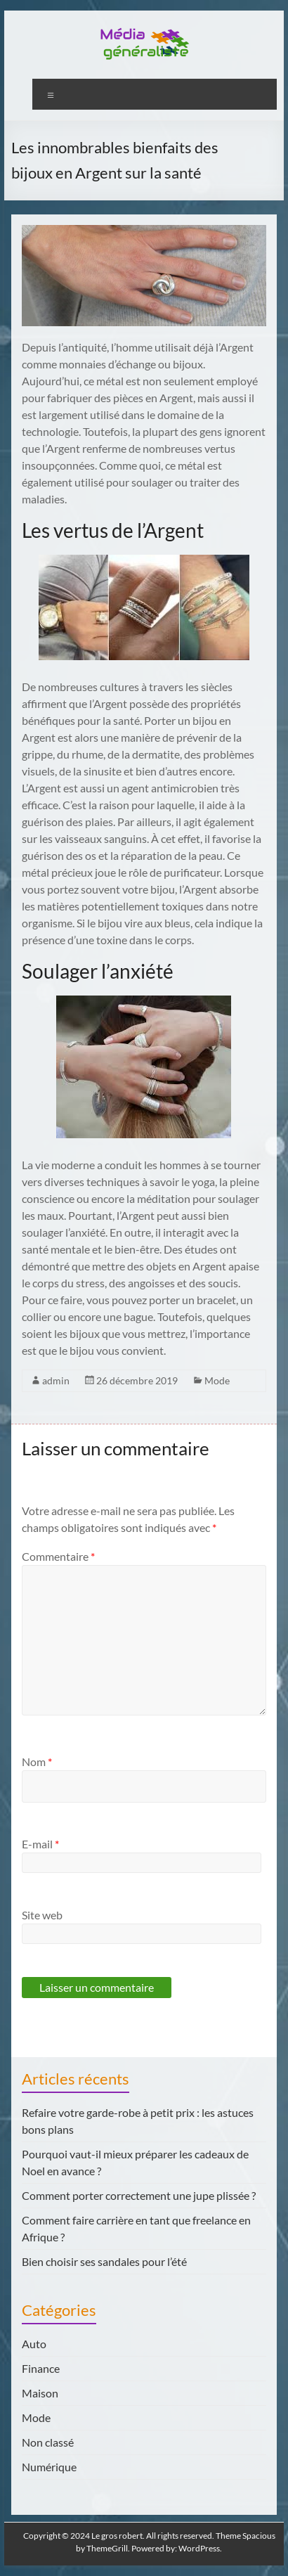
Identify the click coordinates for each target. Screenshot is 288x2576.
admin (56, 1380)
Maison (40, 2393)
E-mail (40, 1843)
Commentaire (58, 1556)
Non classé (48, 2442)
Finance (41, 2368)
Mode (217, 1380)
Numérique (49, 2466)
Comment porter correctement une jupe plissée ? (139, 2195)
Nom (37, 1761)
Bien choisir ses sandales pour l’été (104, 2261)
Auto (34, 2343)
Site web (42, 1914)
